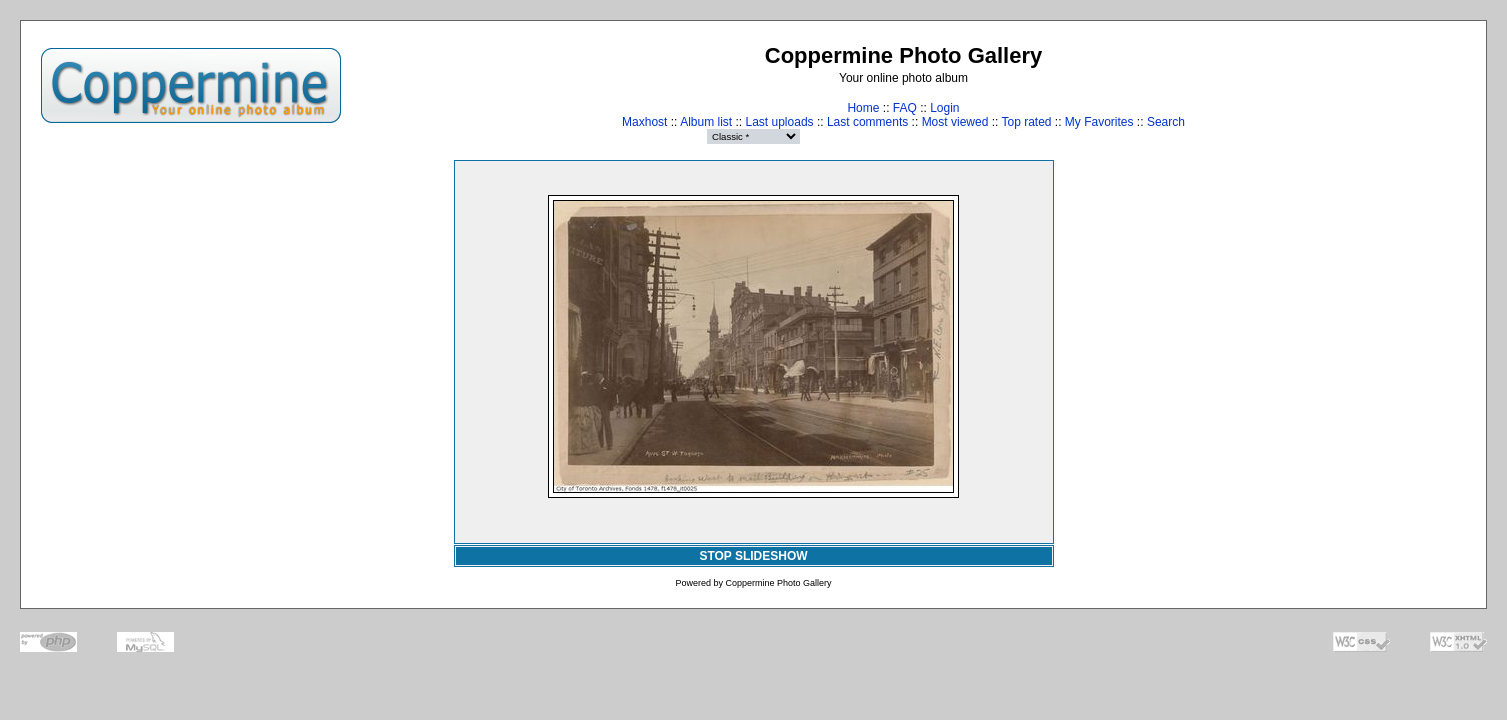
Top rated (1026, 122)
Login (944, 108)
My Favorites (1099, 122)
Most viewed (955, 122)
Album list (706, 122)
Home (863, 108)
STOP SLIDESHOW (753, 556)
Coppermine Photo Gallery (778, 583)
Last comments (867, 122)
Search (1166, 122)
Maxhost (644, 122)
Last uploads (780, 122)
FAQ (905, 108)
